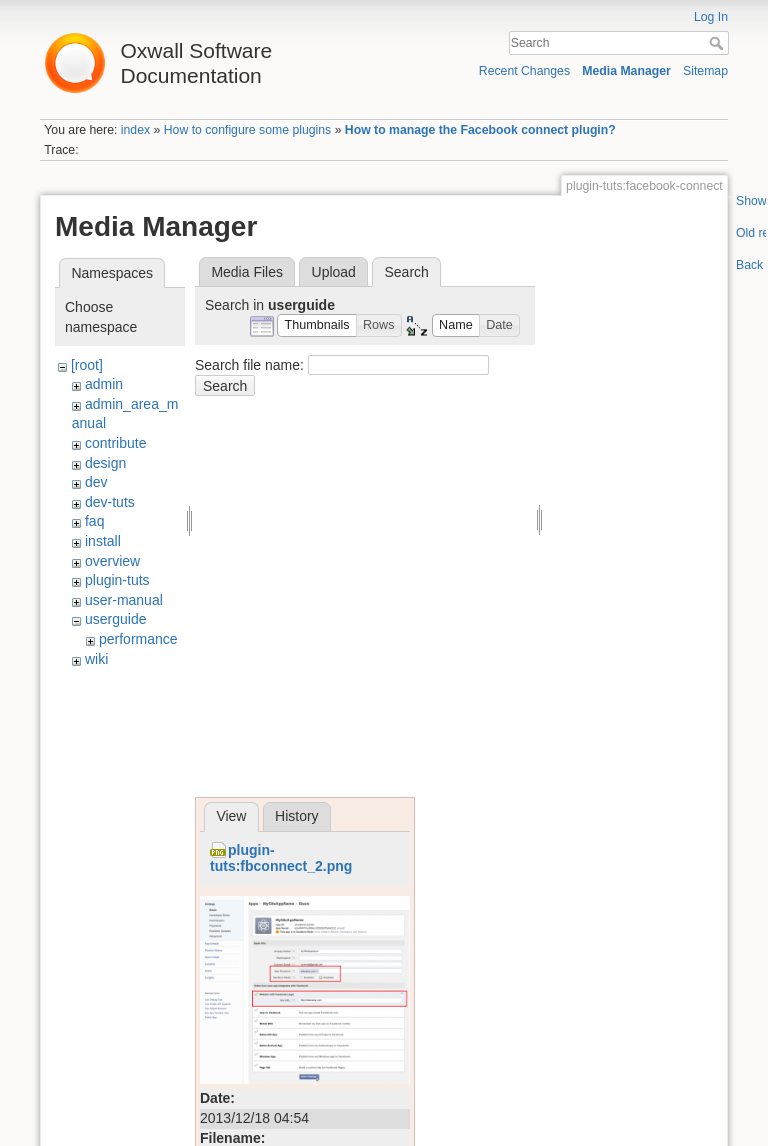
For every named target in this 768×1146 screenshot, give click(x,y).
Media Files (247, 272)
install (103, 541)
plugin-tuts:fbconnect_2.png (281, 858)
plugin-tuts (117, 580)
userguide (116, 619)
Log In (711, 17)
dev (96, 482)
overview (112, 561)
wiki (96, 659)
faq (94, 521)
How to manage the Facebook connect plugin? (480, 130)
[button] (317, 325)
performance (138, 639)
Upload (334, 272)
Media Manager (626, 71)
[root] (87, 365)
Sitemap (705, 71)
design (105, 463)
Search (718, 43)
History (297, 816)
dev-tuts (110, 502)
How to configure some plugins (248, 130)
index (135, 130)
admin (104, 384)
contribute (115, 443)
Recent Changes (524, 71)
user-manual (124, 600)
